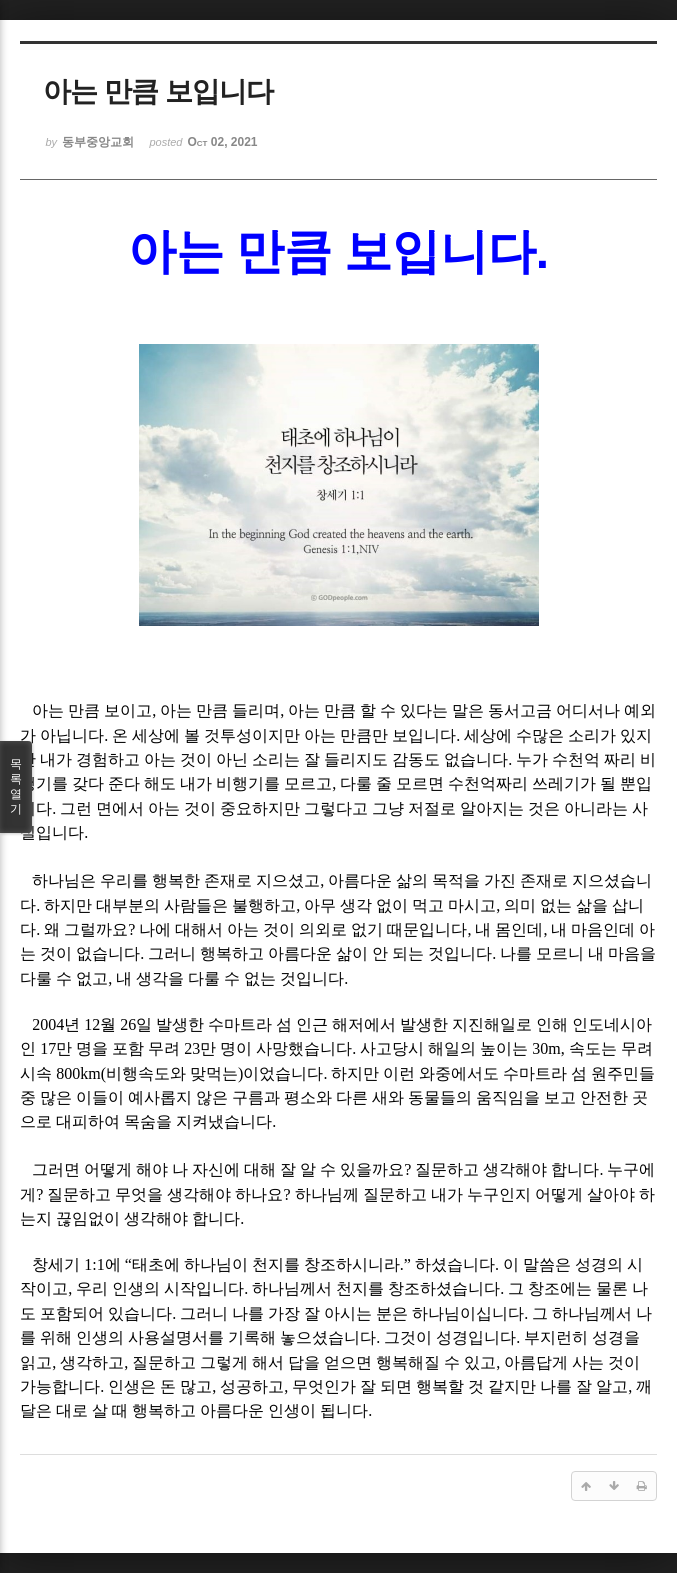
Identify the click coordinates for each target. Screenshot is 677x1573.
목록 (16, 787)
